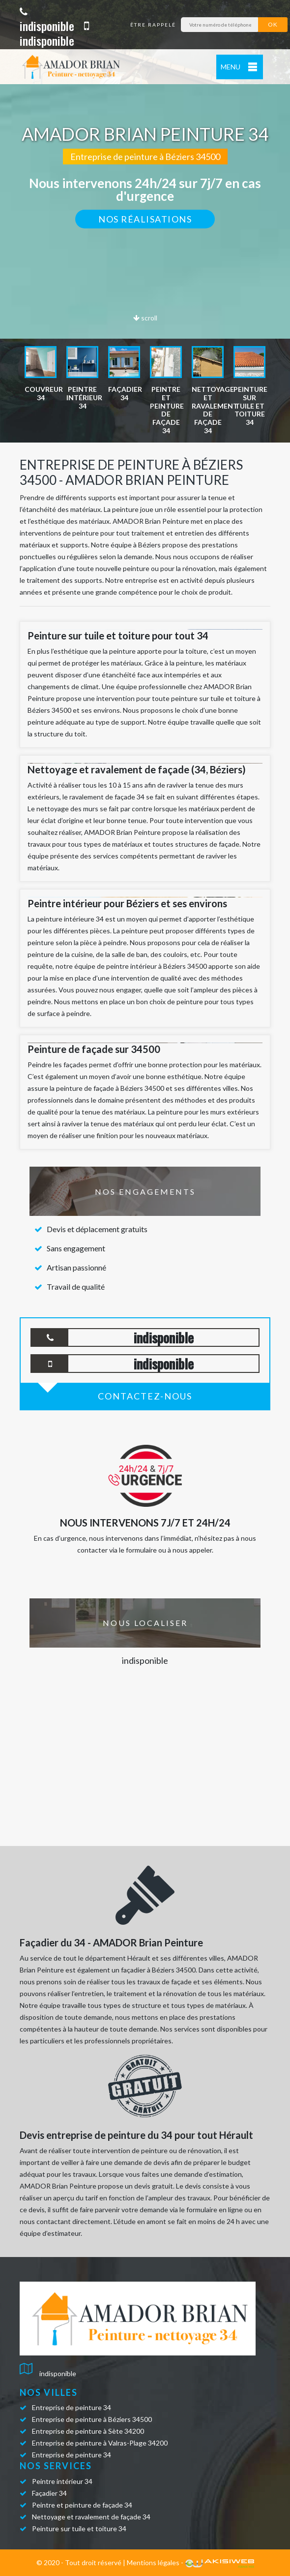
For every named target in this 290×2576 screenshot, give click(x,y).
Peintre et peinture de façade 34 (82, 2505)
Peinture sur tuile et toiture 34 (79, 2528)
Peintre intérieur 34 (62, 2481)
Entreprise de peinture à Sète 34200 (88, 2431)
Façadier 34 (49, 2493)
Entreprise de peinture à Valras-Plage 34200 (100, 2443)
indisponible (47, 20)
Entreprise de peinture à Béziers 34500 (92, 2419)
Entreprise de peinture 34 (71, 2407)
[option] (40, 374)
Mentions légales (153, 2562)
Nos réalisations (145, 219)
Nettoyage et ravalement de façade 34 (91, 2516)
